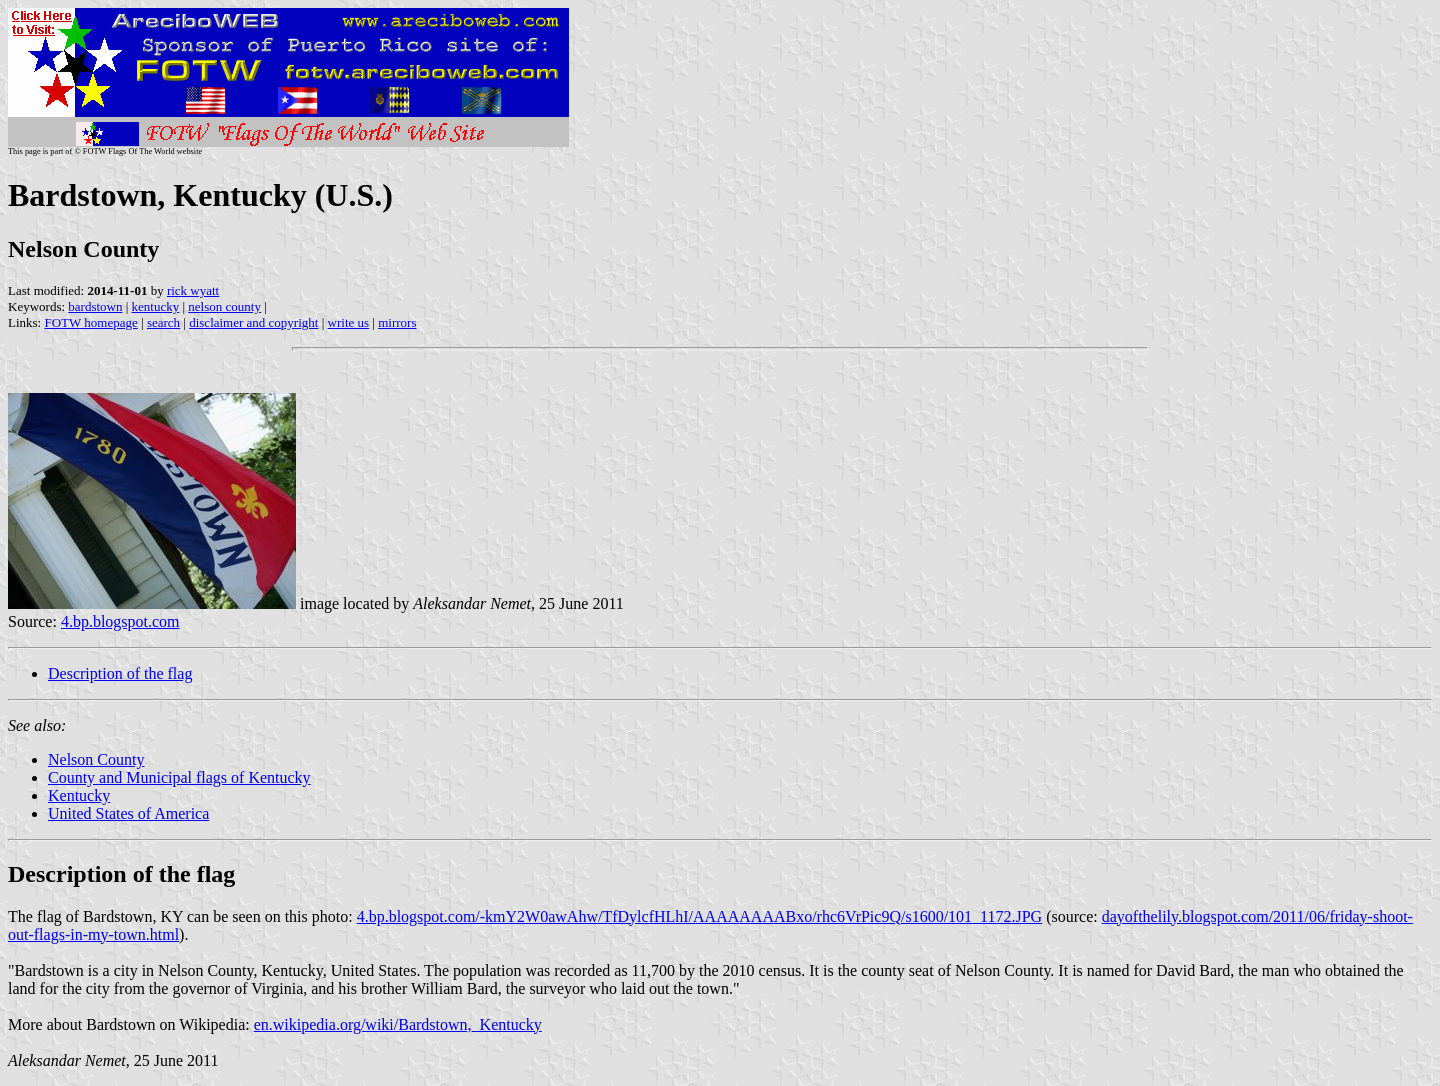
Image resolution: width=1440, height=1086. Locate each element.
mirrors (397, 322)
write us (349, 322)
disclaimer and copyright (253, 322)
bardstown (95, 306)
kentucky (156, 306)
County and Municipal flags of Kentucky (179, 777)
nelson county (224, 306)
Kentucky (79, 795)
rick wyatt (193, 290)
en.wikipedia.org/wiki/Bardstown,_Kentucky (398, 1024)
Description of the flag (120, 673)
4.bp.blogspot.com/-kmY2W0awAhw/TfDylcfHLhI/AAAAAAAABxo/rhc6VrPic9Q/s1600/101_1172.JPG (700, 916)
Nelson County (96, 759)
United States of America (128, 813)
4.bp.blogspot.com (120, 621)
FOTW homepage (90, 322)
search (163, 322)
